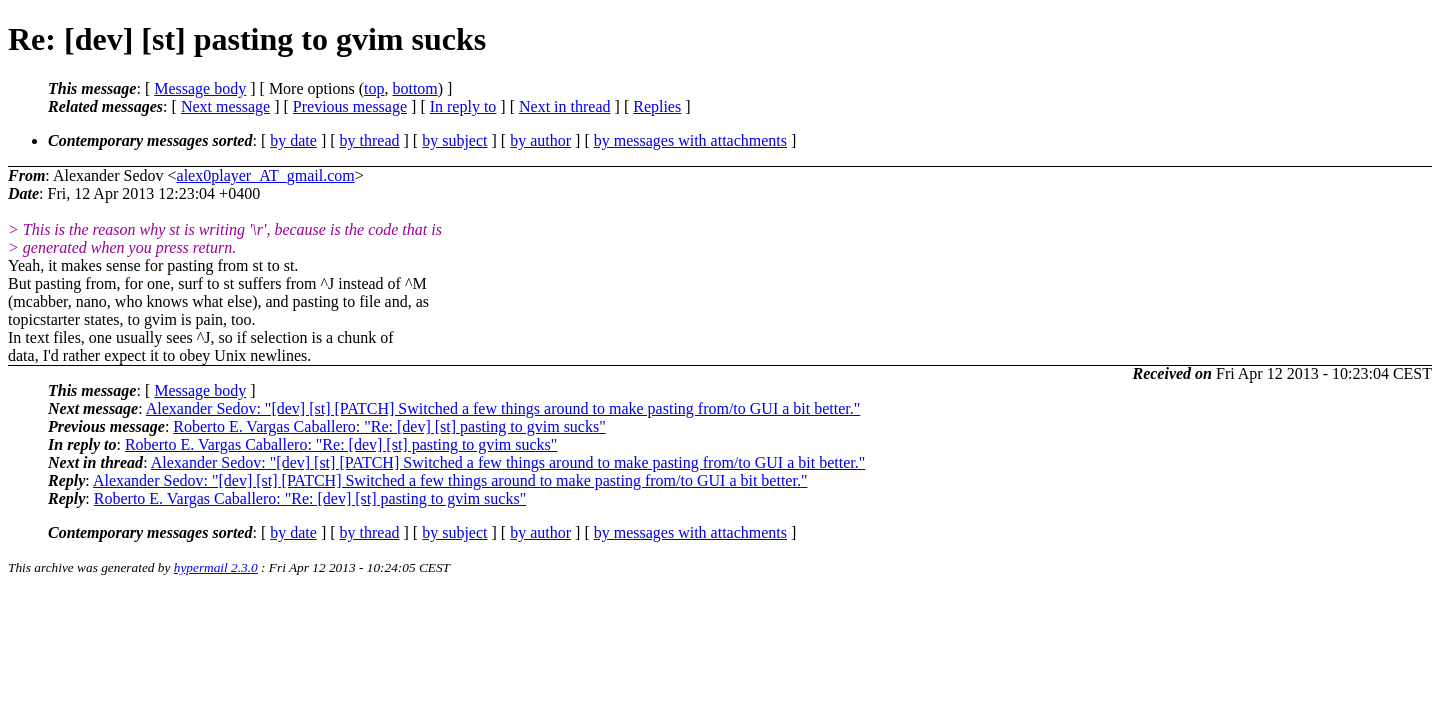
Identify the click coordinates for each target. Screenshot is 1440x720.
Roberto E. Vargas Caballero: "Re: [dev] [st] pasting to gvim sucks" (389, 426)
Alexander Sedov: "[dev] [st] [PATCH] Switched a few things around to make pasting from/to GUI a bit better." (503, 408)
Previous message (350, 106)
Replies (657, 106)
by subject (454, 140)
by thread (370, 140)
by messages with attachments (690, 140)
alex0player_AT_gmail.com (266, 175)
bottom (414, 88)
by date (293, 140)
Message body (200, 88)
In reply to (463, 106)
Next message (225, 106)
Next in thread (565, 106)
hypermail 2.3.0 (216, 567)
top (374, 88)
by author (540, 140)
